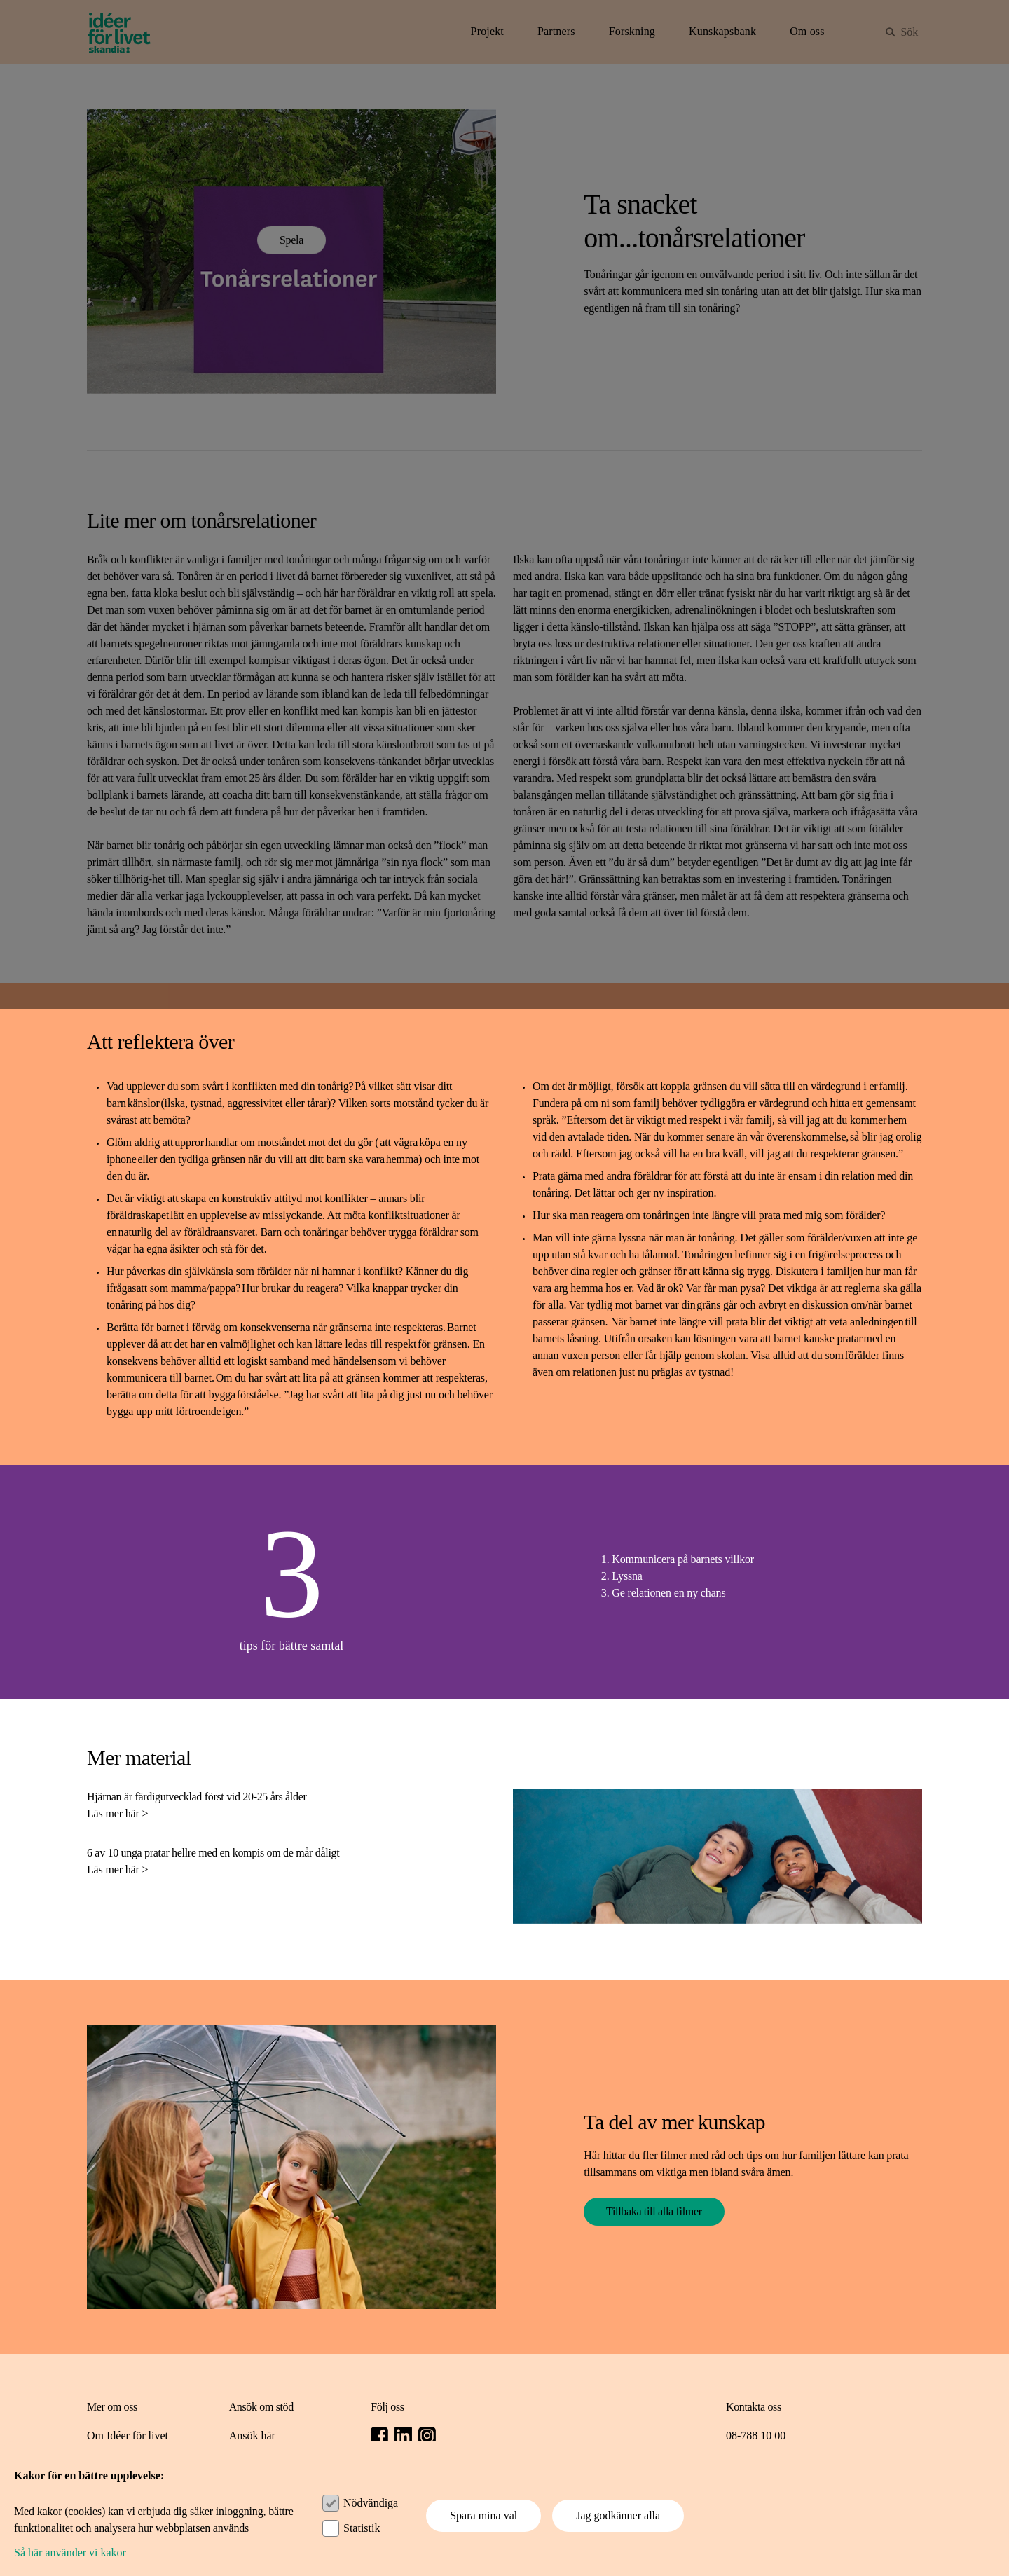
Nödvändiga (370, 2503)
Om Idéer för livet (127, 2435)
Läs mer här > (117, 1813)
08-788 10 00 (755, 2435)
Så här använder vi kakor (70, 2552)
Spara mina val (483, 2515)
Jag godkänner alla (618, 2515)
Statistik (361, 2528)
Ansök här (252, 2435)
